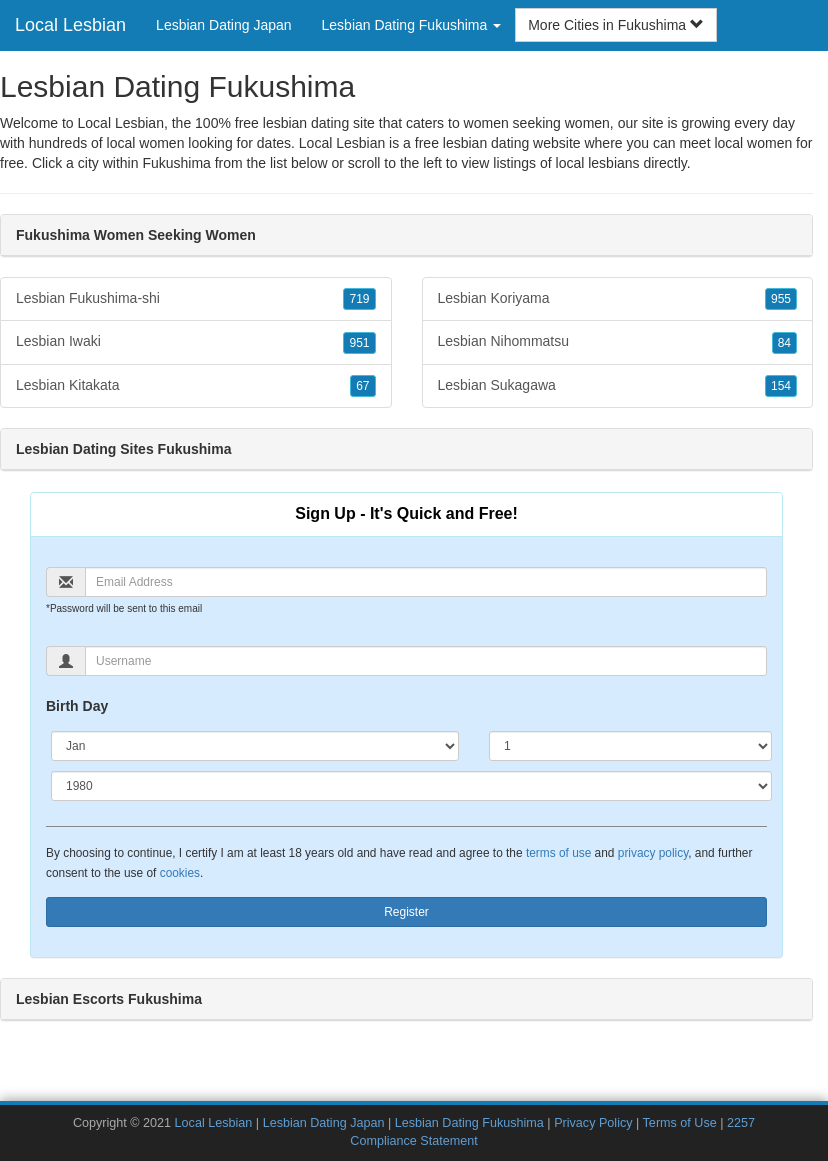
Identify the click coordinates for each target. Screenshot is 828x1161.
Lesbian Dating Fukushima (469, 1123)
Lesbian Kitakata (196, 386)
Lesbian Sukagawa (618, 386)
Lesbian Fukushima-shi (196, 299)
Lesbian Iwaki (196, 342)
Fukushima (176, 163)
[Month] (255, 746)
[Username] (426, 661)
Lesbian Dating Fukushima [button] (412, 25)
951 (359, 343)
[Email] (426, 582)
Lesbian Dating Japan (223, 25)
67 (362, 386)
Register (406, 912)
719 (359, 299)
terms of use (558, 853)
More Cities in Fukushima (616, 25)
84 (784, 343)
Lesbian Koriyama (618, 299)
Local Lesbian (70, 25)
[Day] (630, 746)
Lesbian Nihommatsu (618, 342)
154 (781, 386)
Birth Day (77, 706)
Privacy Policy (593, 1123)
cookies (180, 873)
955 (781, 299)
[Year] (411, 786)
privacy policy (653, 853)
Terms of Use (680, 1123)
